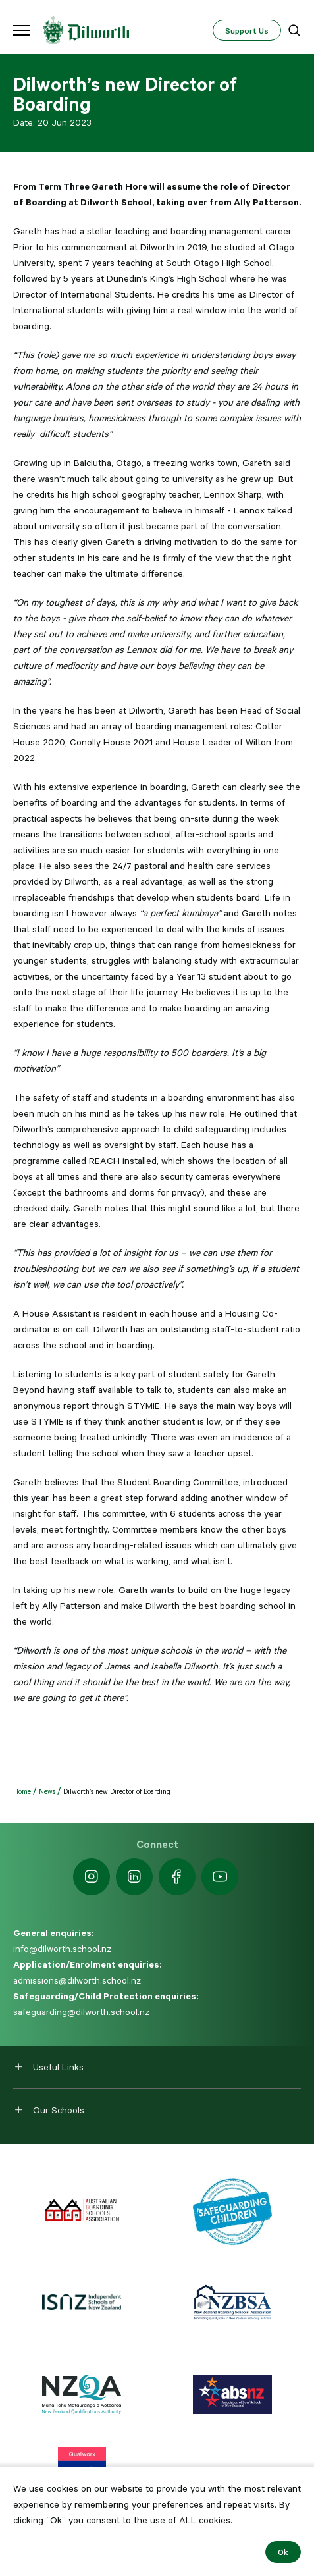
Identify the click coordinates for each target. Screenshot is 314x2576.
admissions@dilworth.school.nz (77, 1980)
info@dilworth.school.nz (62, 1948)
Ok (283, 2551)
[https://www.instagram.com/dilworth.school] (91, 1876)
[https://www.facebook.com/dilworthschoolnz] (177, 1876)
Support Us (247, 30)
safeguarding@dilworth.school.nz (81, 2012)
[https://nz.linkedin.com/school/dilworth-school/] (134, 1876)
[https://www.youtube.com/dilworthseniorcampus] (219, 1876)
